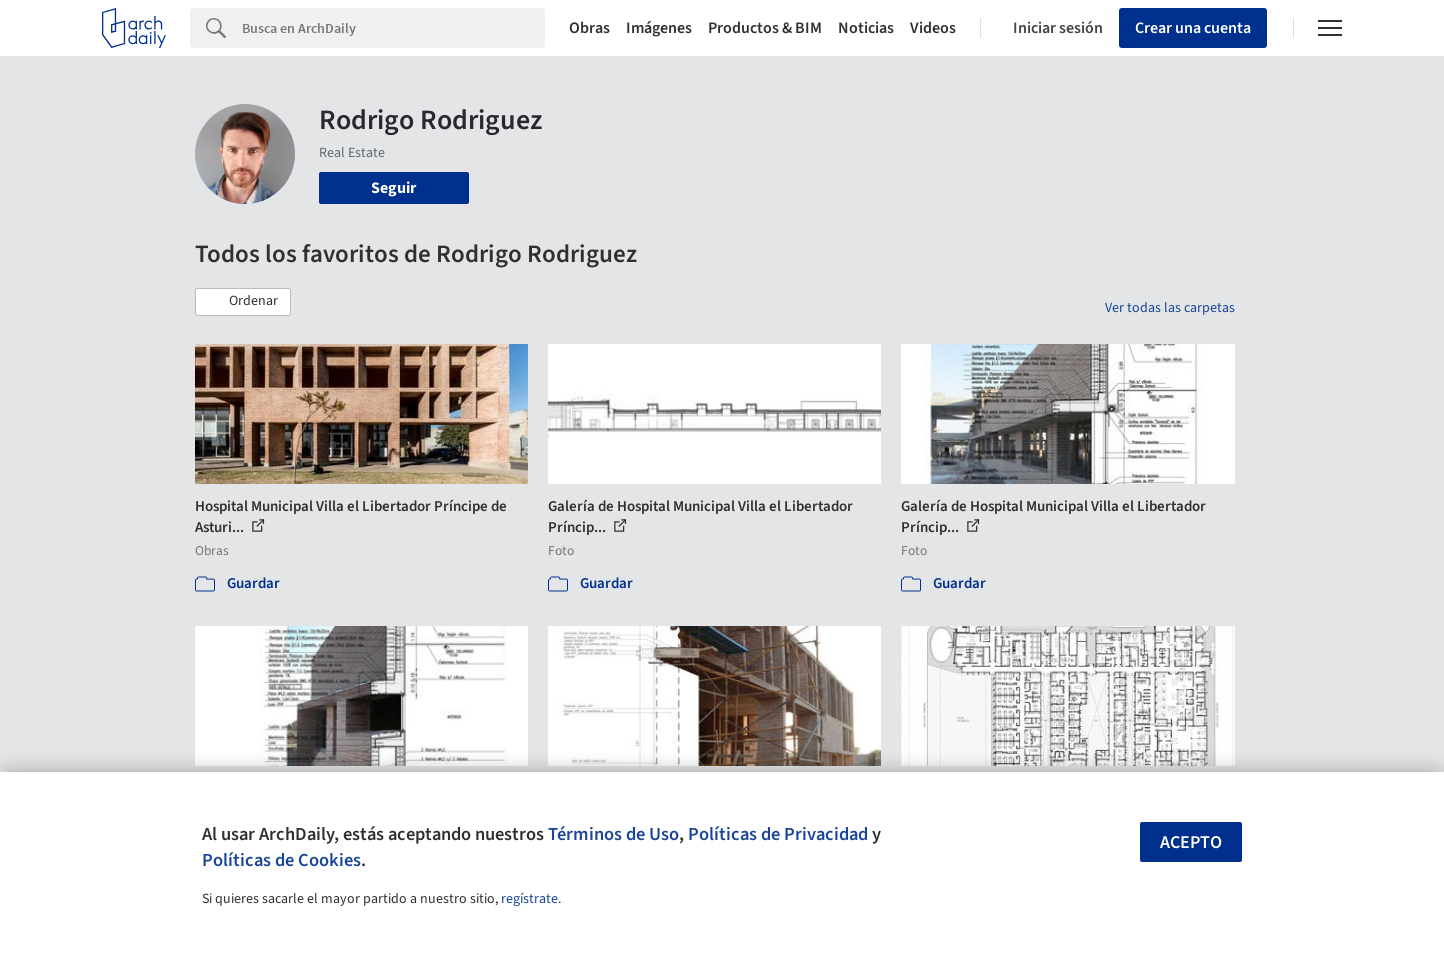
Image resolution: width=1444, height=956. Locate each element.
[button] (243, 302)
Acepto (1191, 842)
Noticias (866, 28)
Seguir (393, 188)
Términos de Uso (613, 834)
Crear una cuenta (1193, 28)
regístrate (529, 899)
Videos (933, 28)
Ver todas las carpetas (1170, 308)
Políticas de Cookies (281, 860)
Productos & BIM (765, 28)
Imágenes (659, 28)
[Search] (393, 28)
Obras (589, 28)
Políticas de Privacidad (778, 834)
